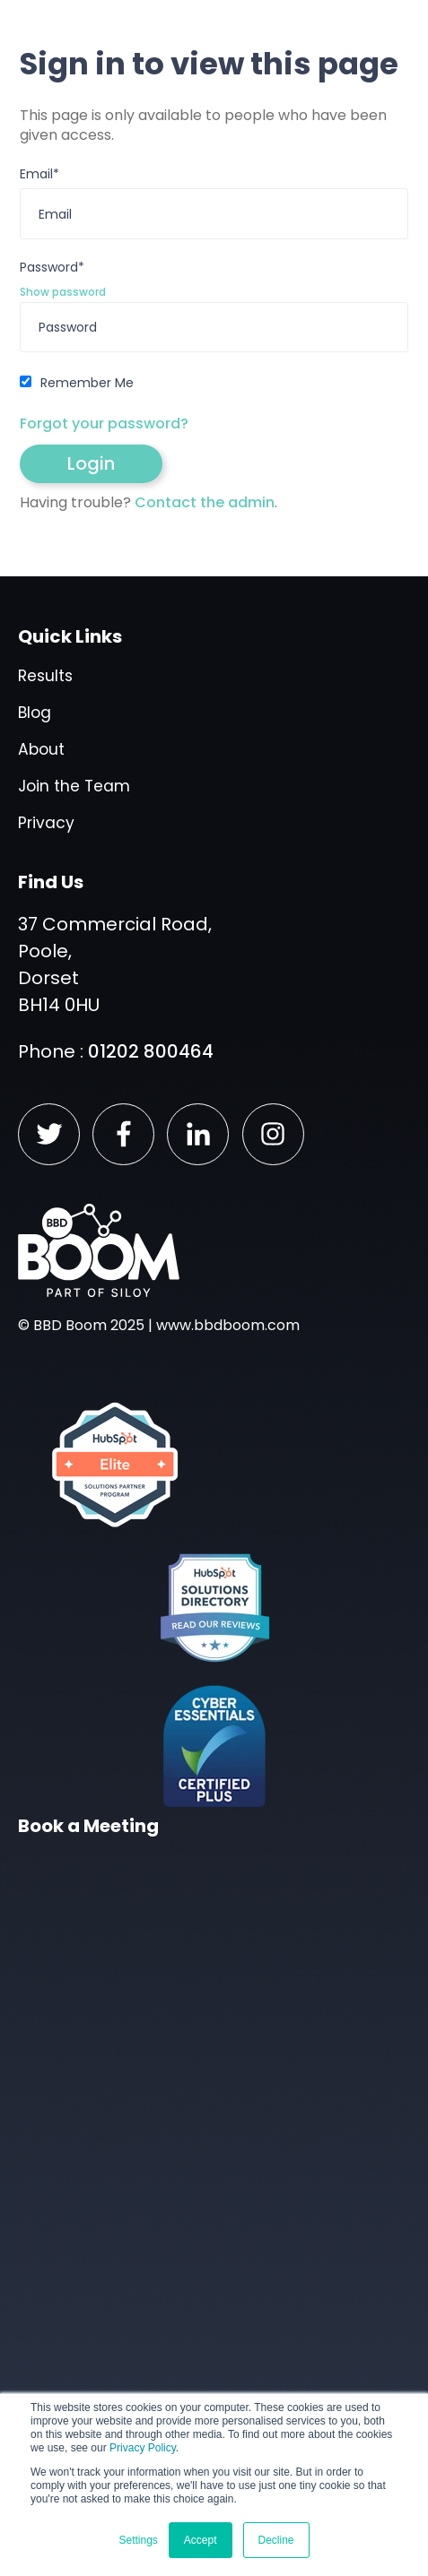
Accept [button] (200, 2540)
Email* (39, 174)
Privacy (46, 823)
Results (45, 676)
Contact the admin (205, 502)
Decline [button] (276, 2540)
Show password (63, 291)
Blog (34, 712)
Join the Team (74, 786)
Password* (52, 267)
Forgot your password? (104, 424)
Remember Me (87, 383)
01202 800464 (151, 1051)
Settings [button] (137, 2540)
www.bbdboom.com (228, 1325)
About (41, 749)
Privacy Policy (142, 2448)
